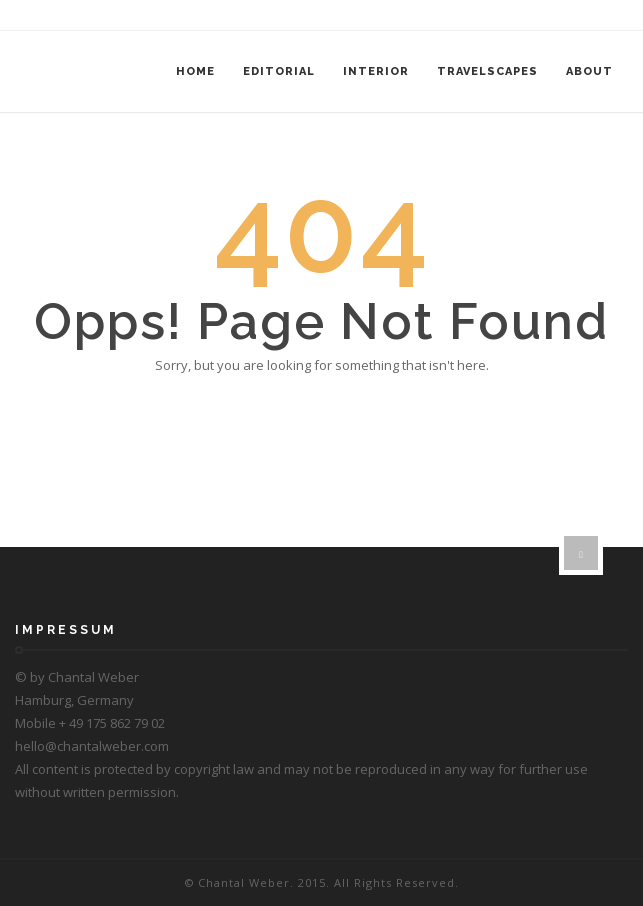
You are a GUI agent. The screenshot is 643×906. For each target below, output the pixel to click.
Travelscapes (487, 71)
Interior (376, 71)
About (589, 71)
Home (195, 71)
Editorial (279, 71)
